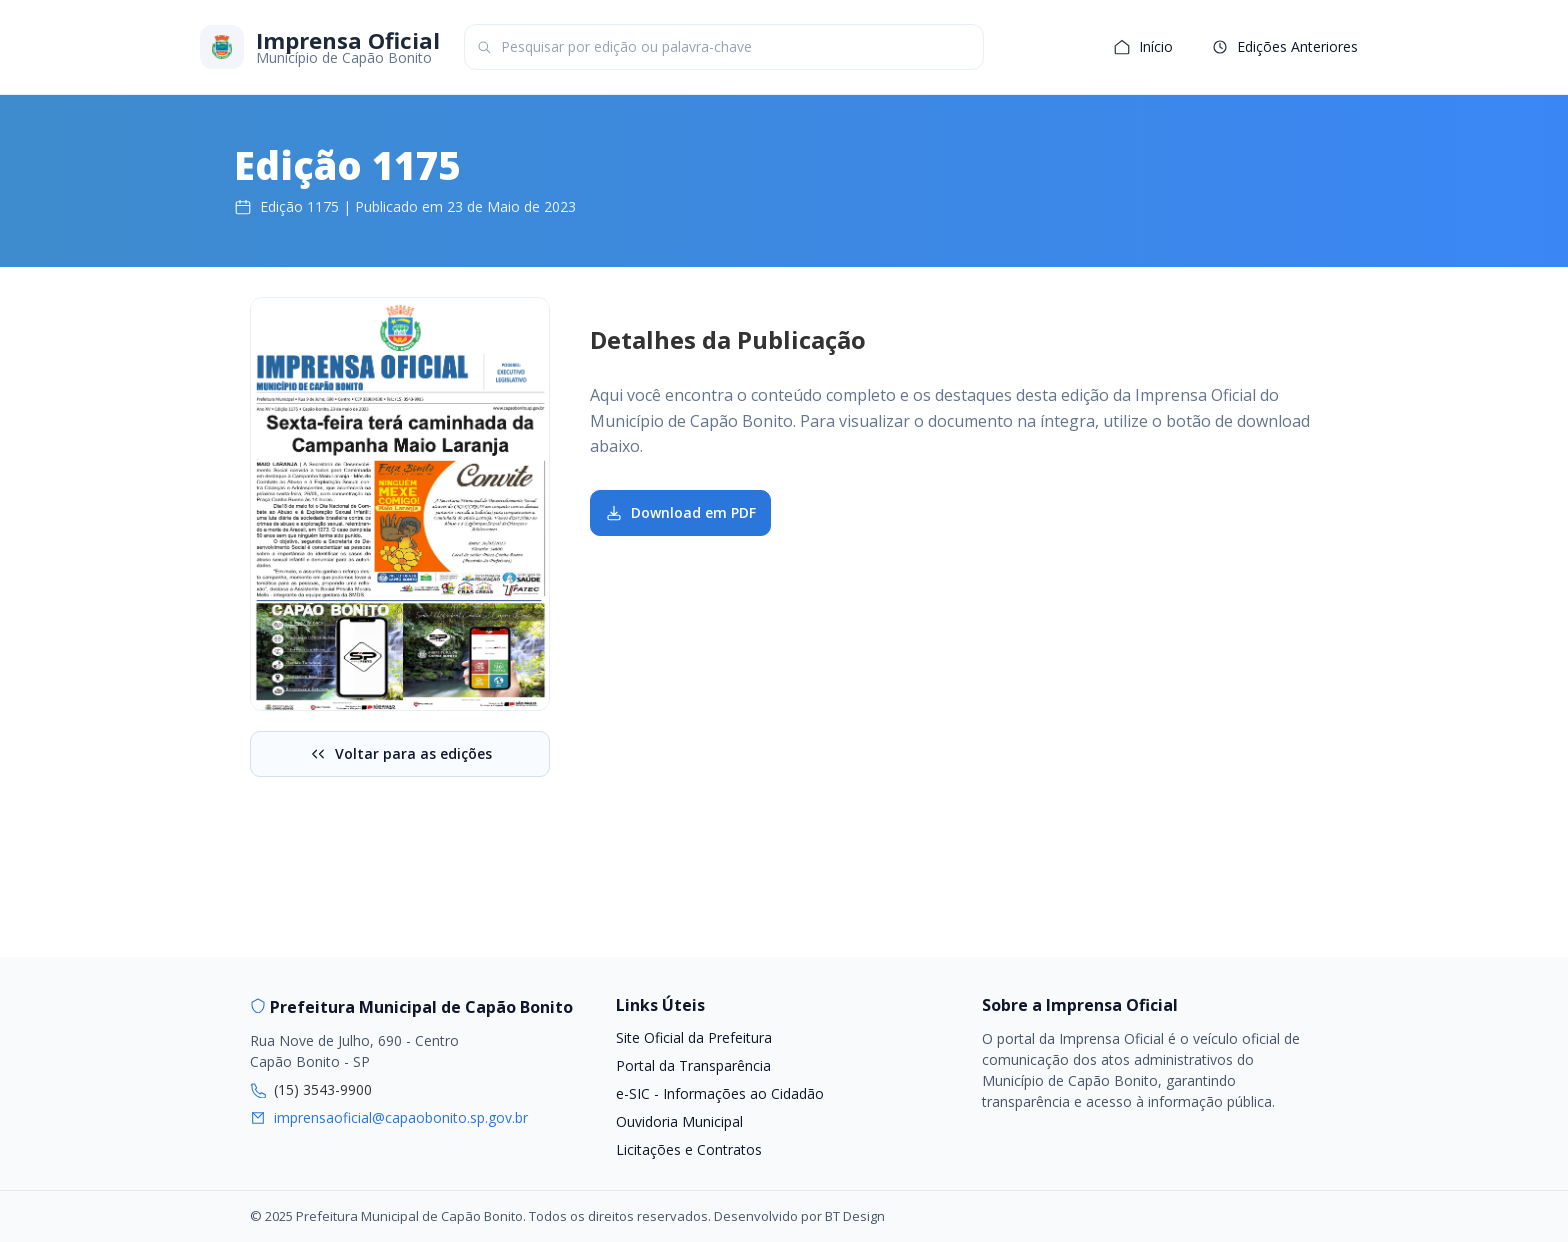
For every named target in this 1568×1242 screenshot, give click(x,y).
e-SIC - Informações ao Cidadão (720, 1093)
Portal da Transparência (693, 1065)
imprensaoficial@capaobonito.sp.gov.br (401, 1117)
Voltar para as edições (400, 753)
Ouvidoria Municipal (679, 1121)
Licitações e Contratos (689, 1149)
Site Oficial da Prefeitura (694, 1037)
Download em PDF (680, 512)
